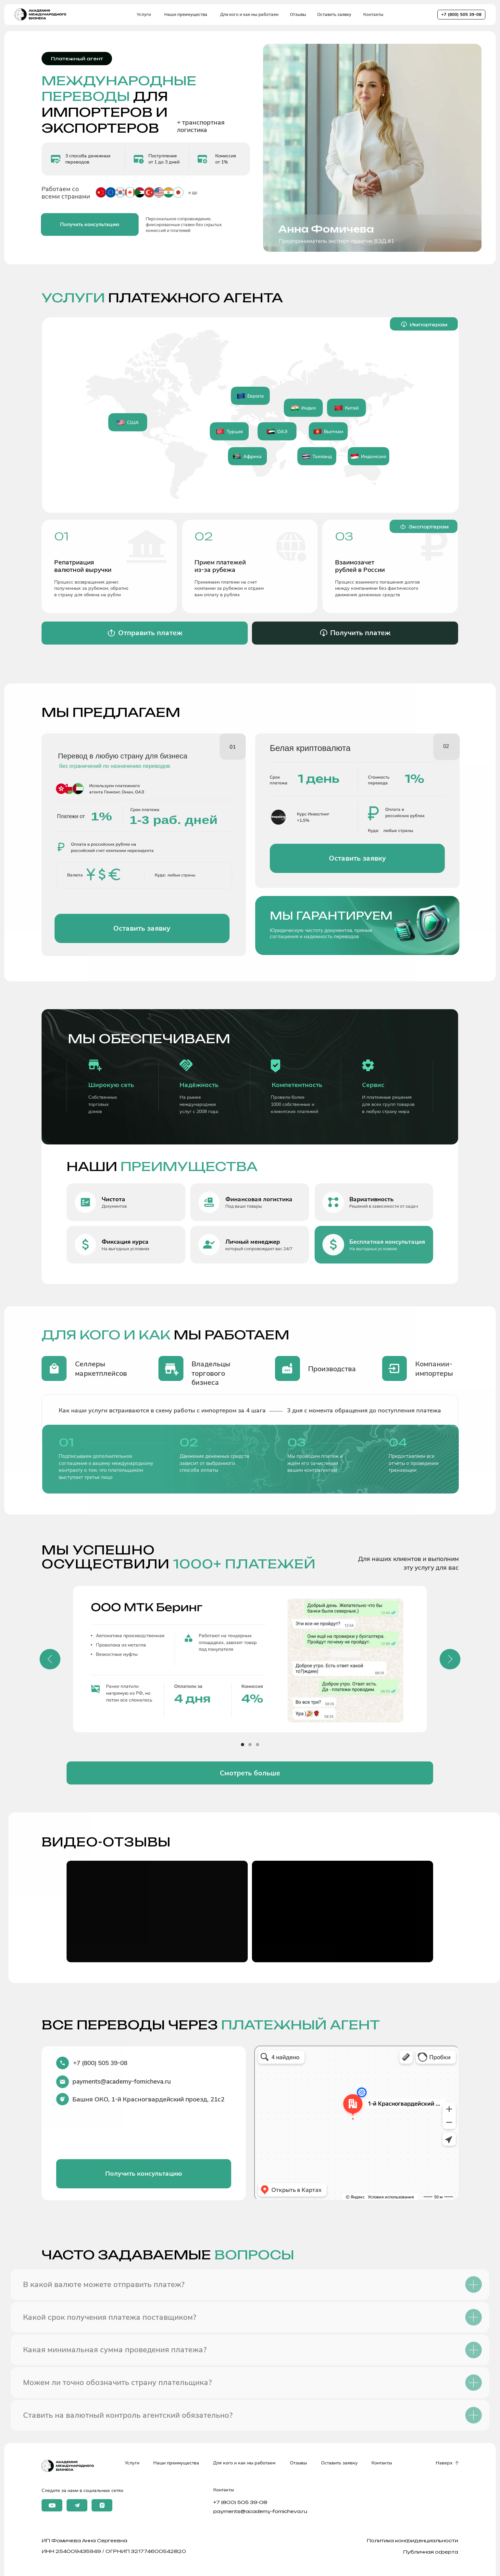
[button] (90, 224)
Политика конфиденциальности (412, 2540)
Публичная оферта (430, 2552)
